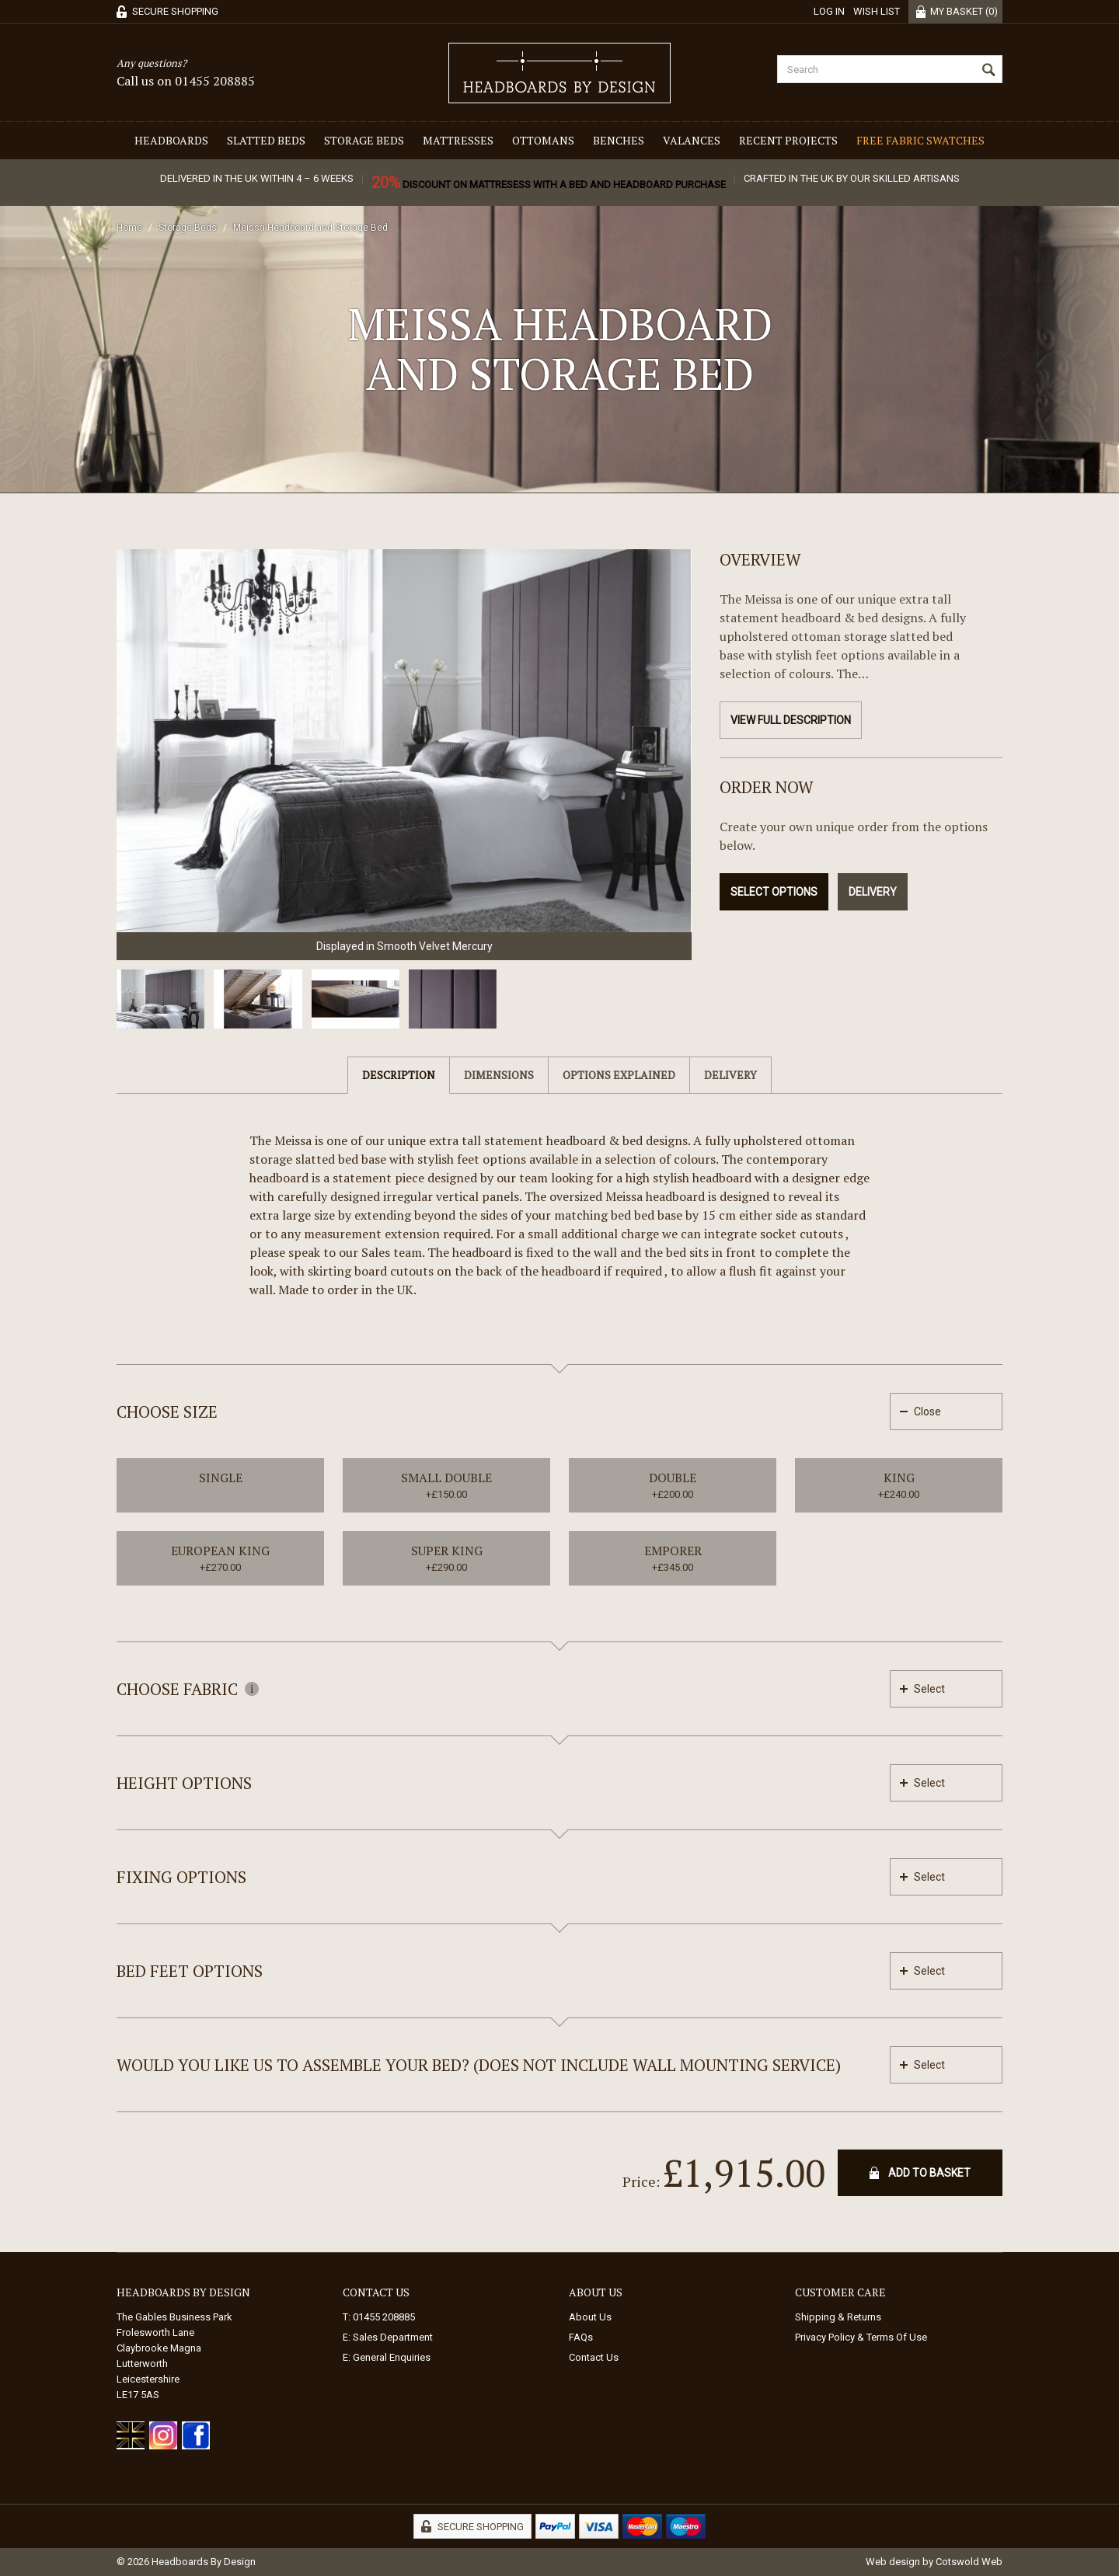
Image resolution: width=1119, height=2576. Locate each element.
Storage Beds (364, 140)
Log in (829, 11)
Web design (893, 2561)
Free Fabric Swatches (920, 140)
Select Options (773, 892)
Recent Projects (788, 140)
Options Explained (619, 1074)
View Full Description (790, 720)
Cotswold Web (969, 2561)
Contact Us (594, 2357)
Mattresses (458, 140)
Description (398, 1074)
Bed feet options (190, 1971)
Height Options (184, 1783)
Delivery (873, 892)
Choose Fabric (188, 1689)
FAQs (581, 2337)
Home (129, 227)
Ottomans (543, 140)
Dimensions (499, 1074)
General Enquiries (392, 2357)
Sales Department (393, 2337)
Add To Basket (929, 2173)
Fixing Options (181, 1877)
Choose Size (167, 1411)
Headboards (171, 140)
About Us (590, 2317)
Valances (691, 140)
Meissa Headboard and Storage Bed (310, 227)
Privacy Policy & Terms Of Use (861, 2337)
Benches (618, 140)
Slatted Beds (266, 140)
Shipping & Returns (838, 2317)
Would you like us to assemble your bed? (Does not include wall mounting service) (479, 2065)
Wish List (876, 11)
